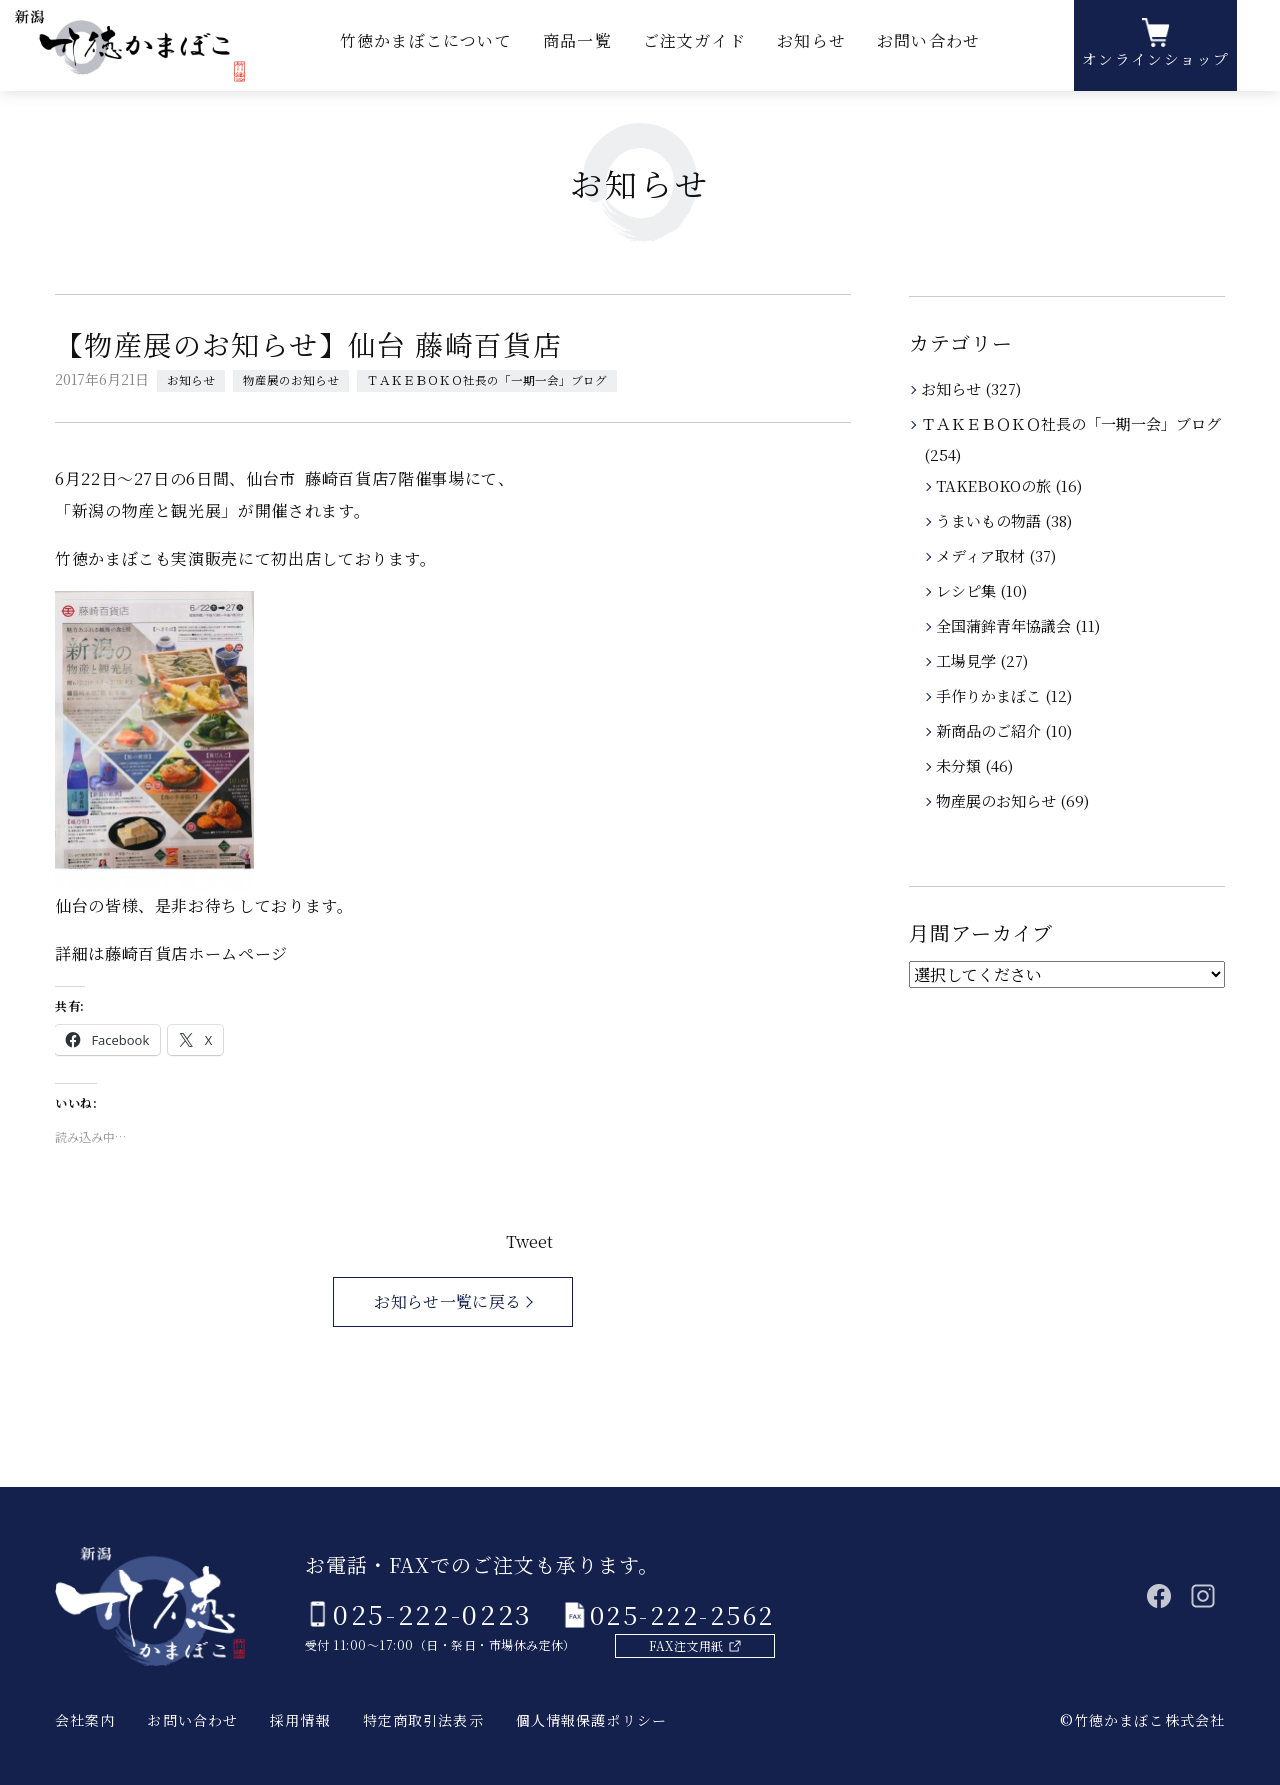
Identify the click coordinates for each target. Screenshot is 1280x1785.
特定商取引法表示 (423, 1720)
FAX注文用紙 (673, 1643)
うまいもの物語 (990, 520)
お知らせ (809, 49)
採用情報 (300, 1720)
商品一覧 (581, 49)
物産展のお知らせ (291, 379)
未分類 (960, 765)
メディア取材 (982, 555)
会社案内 (85, 1720)
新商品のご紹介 (990, 730)
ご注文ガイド (695, 49)
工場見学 (967, 660)
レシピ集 (967, 590)
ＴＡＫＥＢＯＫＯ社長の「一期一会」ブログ (487, 379)
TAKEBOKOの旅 (995, 485)
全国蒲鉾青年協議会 (1005, 625)
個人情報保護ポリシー (591, 1720)
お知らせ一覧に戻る (447, 1301)
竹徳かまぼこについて (433, 49)
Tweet (529, 1241)
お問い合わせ (923, 49)
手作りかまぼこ (990, 695)
